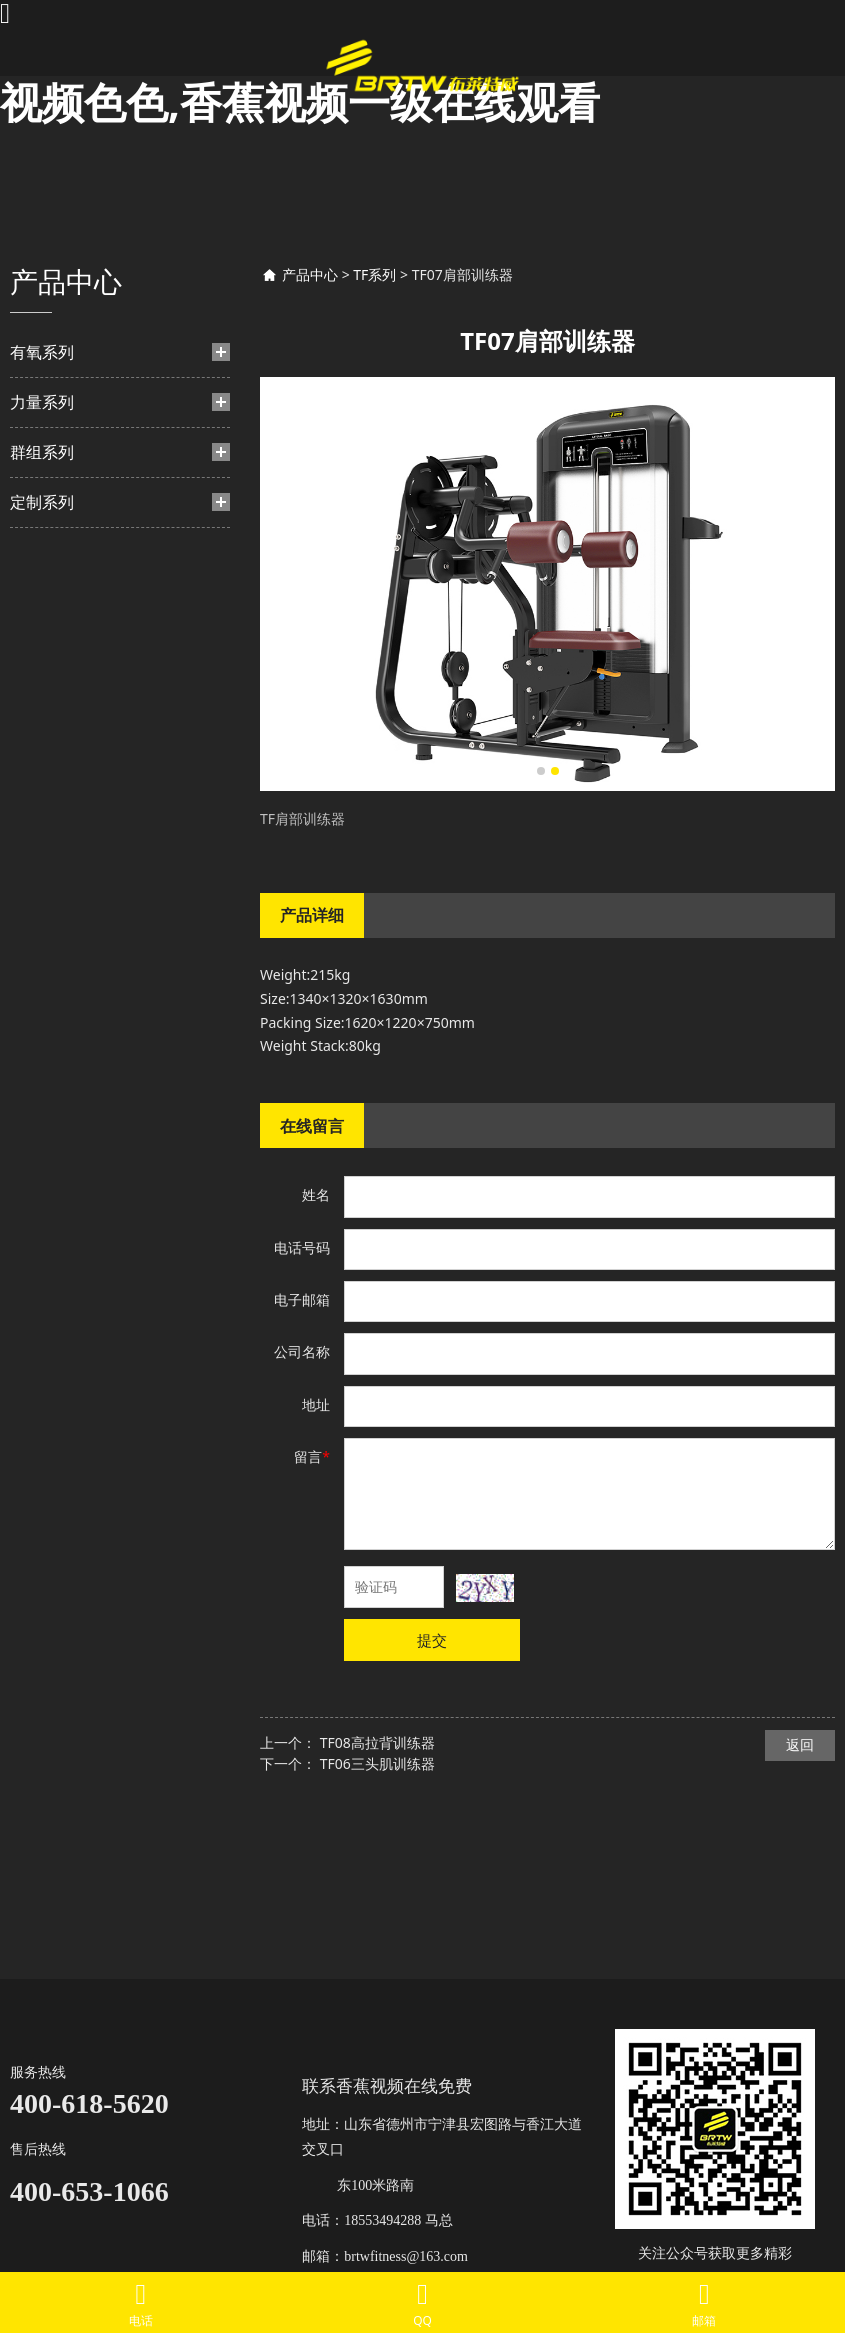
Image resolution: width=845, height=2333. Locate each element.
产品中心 (310, 274)
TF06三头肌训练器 (377, 1763)
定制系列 (42, 502)
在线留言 (312, 1126)
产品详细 (312, 915)
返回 (800, 1744)
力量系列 (42, 402)
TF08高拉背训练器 (377, 1742)
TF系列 (374, 274)
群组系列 (42, 452)
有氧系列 (42, 352)
